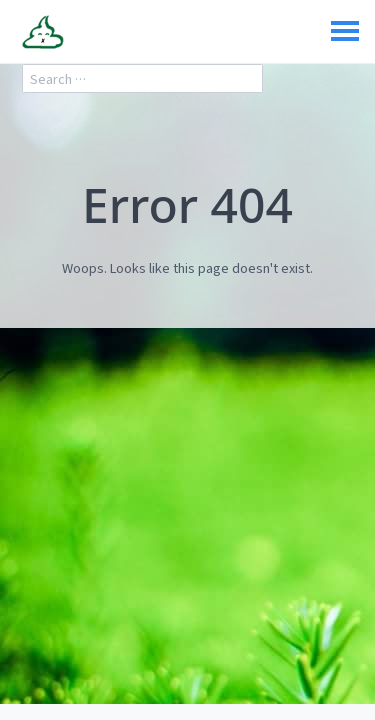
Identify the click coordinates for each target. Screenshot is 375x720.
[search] (142, 78)
